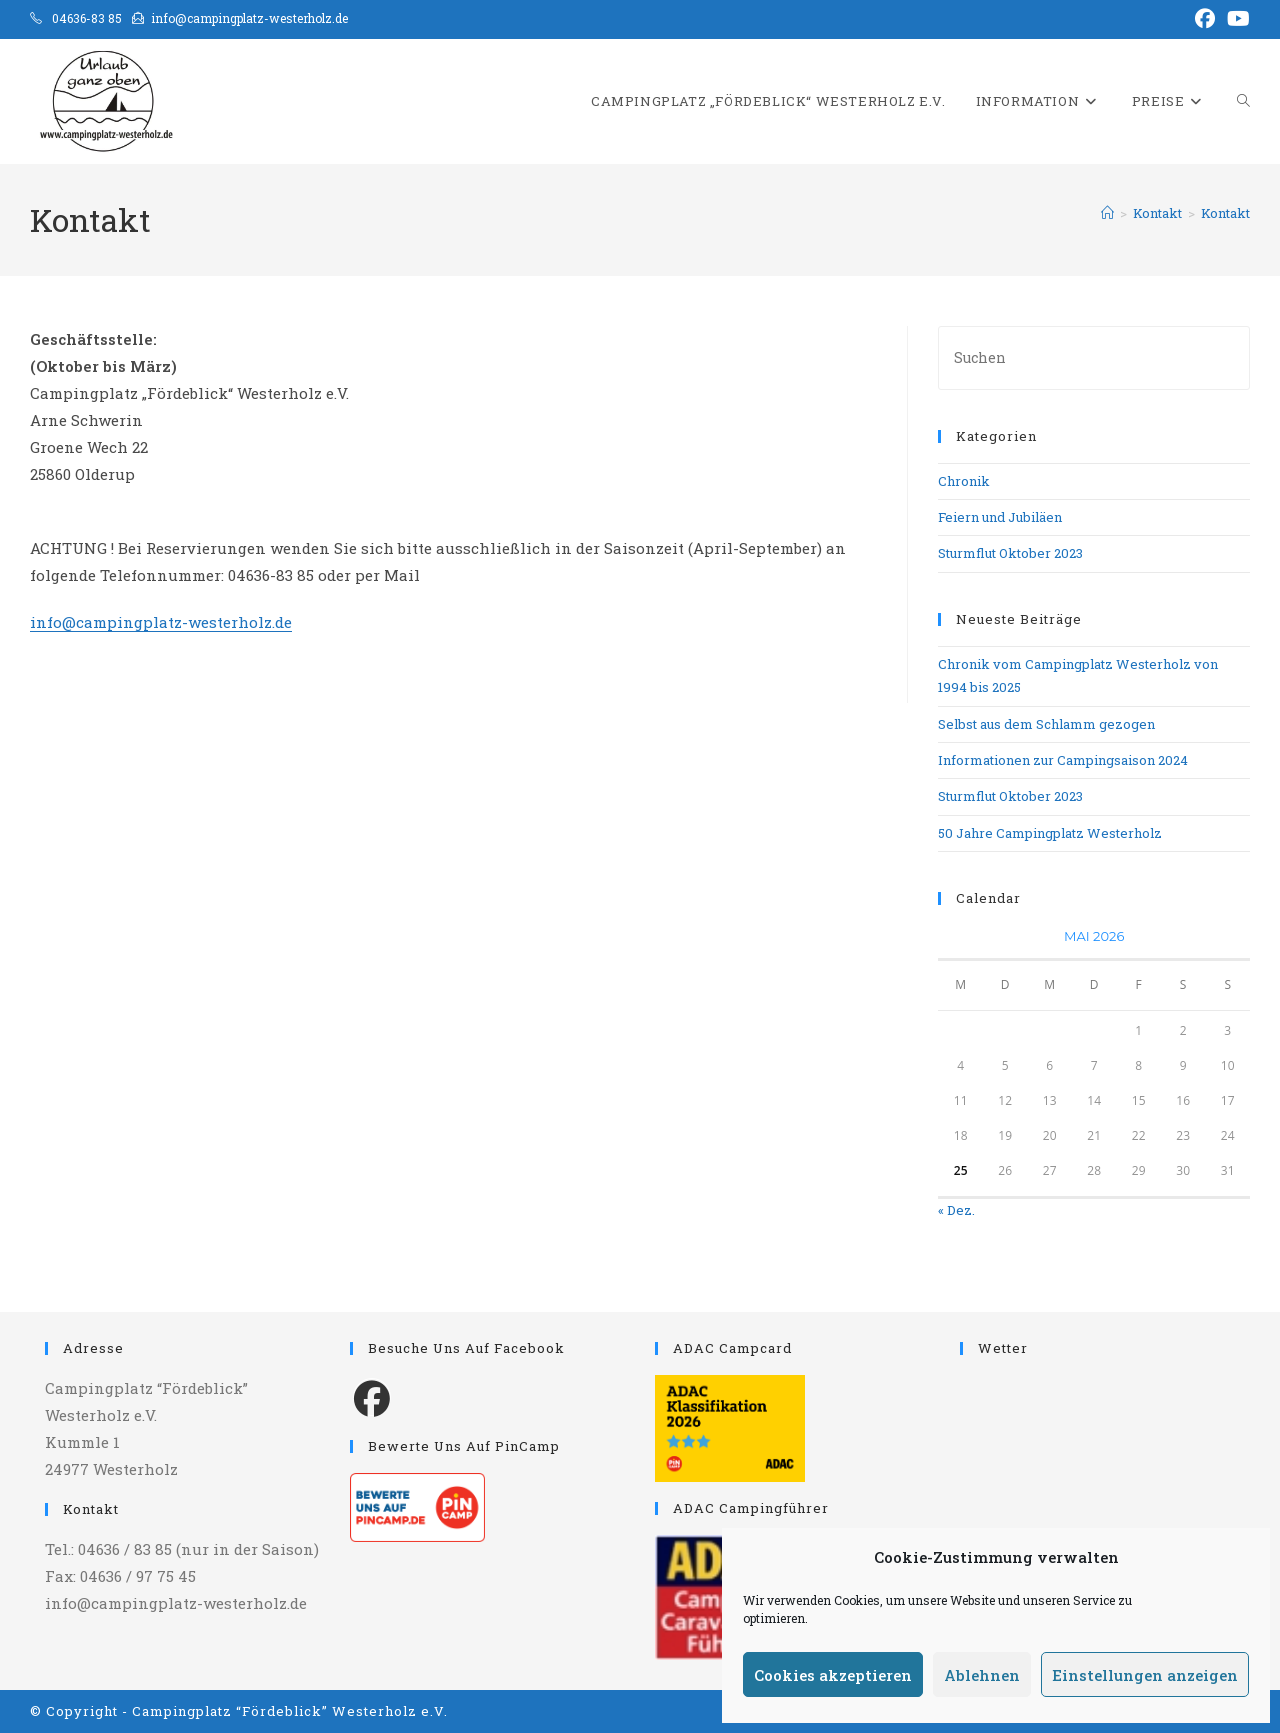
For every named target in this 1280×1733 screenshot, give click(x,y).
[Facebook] (372, 1397)
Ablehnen (982, 1675)
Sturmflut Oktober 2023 (1010, 553)
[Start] (1107, 213)
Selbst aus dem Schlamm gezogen (1046, 724)
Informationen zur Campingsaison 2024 (1063, 760)
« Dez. (956, 1210)
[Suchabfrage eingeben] (1094, 357)
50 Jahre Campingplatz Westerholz (1050, 833)
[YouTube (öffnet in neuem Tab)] (1235, 19)
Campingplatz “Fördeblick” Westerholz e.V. (290, 1711)
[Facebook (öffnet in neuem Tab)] (1205, 19)
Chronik (964, 481)
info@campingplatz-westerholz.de (161, 622)
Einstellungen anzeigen (1145, 1675)
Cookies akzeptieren (833, 1675)
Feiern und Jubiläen (1000, 517)
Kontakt (1225, 213)
